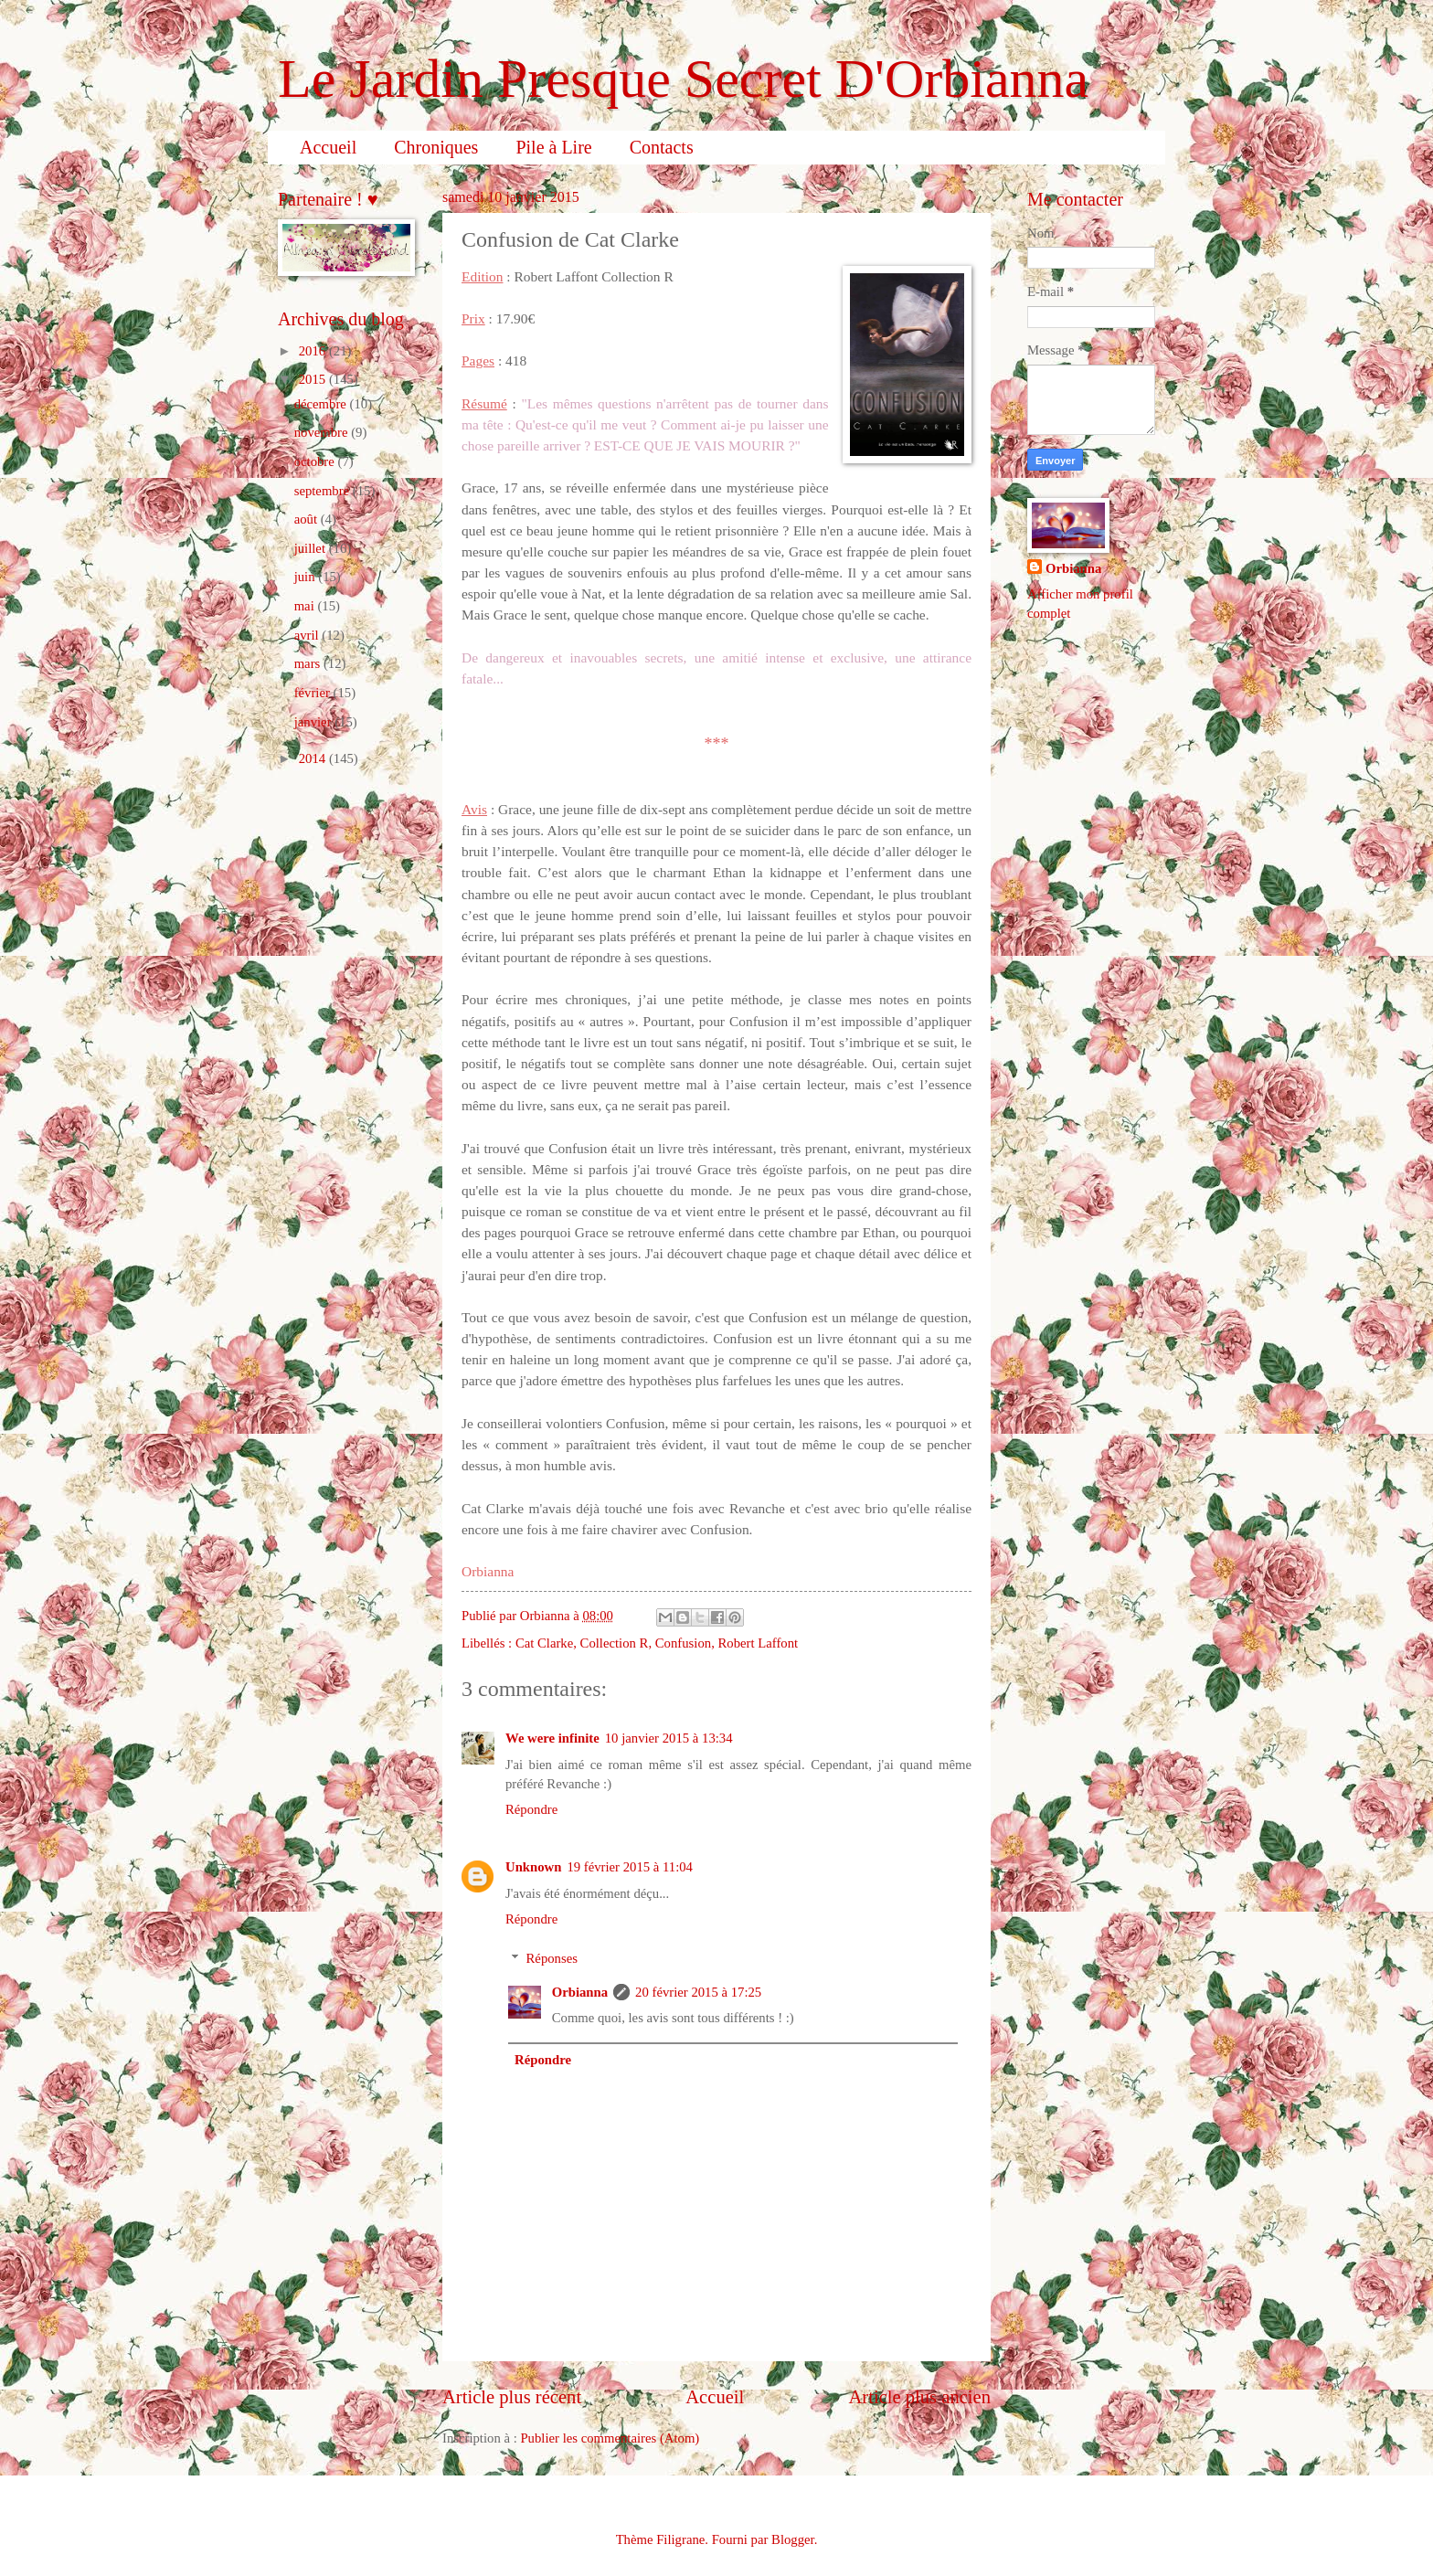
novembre (323, 432)
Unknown (533, 1867)
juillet (311, 548)
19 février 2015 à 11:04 (630, 1867)
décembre (322, 404)
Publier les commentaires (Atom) (609, 2438)
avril (308, 635)
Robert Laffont (757, 1643)
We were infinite (552, 1738)
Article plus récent (511, 2397)
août (307, 519)
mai (306, 606)
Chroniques (436, 147)
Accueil (328, 147)
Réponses (552, 1958)
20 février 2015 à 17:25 (698, 1992)
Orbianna (580, 1992)
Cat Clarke (544, 1643)
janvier (314, 722)
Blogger (792, 2539)
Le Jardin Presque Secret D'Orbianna (683, 78)
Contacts (662, 147)
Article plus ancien (919, 2397)
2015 (314, 379)
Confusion (683, 1643)
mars (309, 663)
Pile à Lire (553, 147)
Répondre (531, 1809)
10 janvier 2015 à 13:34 (669, 1738)
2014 (314, 758)
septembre (323, 490)
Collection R (614, 1643)
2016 (314, 351)
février (314, 692)
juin (306, 576)
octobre (316, 461)
